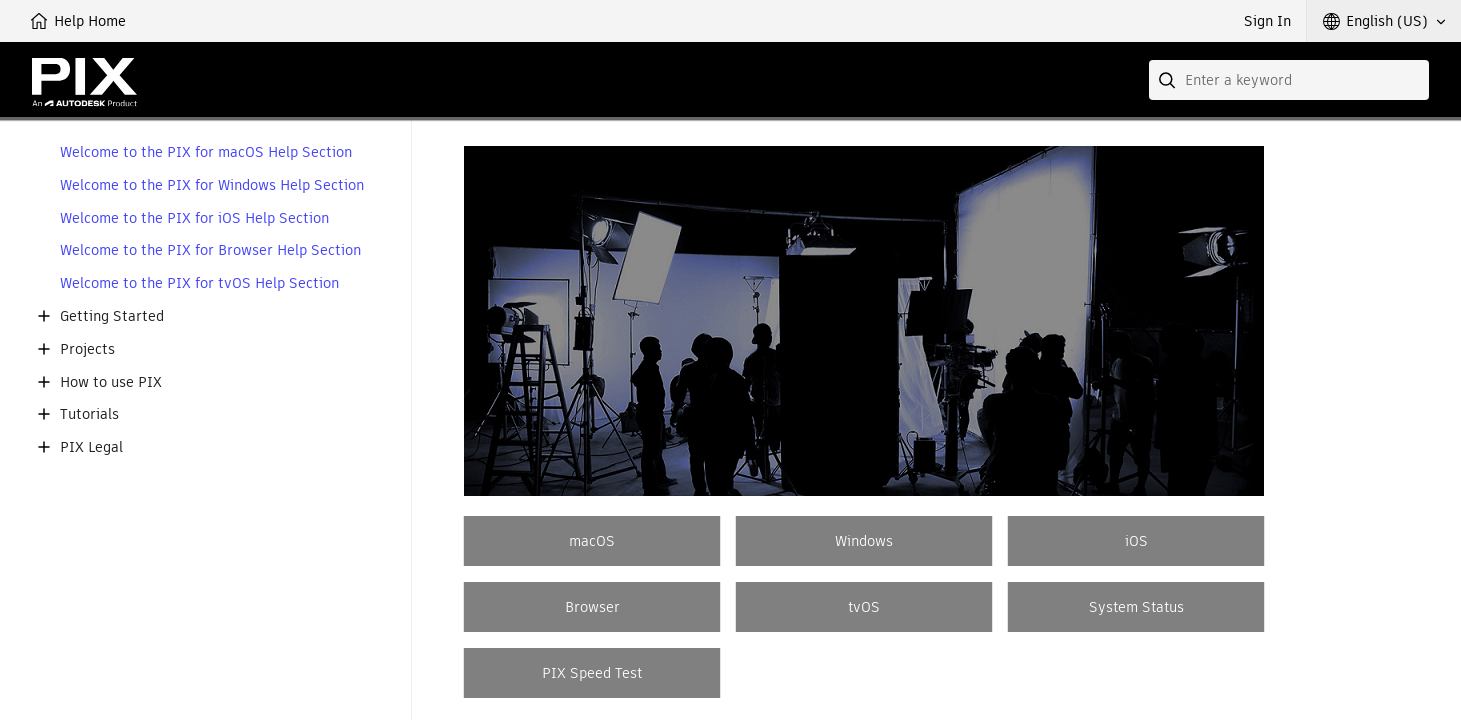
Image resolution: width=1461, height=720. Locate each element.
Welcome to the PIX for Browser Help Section (210, 250)
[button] (1384, 21)
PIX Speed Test (592, 673)
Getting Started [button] (112, 316)
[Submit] (1169, 80)
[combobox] (1289, 80)
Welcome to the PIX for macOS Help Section (206, 152)
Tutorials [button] (89, 414)
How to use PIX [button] (111, 382)
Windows (864, 541)
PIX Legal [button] (91, 447)
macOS (592, 541)
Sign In (1267, 21)
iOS (1136, 541)
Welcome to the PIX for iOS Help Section (194, 218)
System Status (1136, 607)
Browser (592, 607)
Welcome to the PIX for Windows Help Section (212, 185)
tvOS (864, 607)
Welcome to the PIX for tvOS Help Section (199, 283)
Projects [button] (87, 349)
